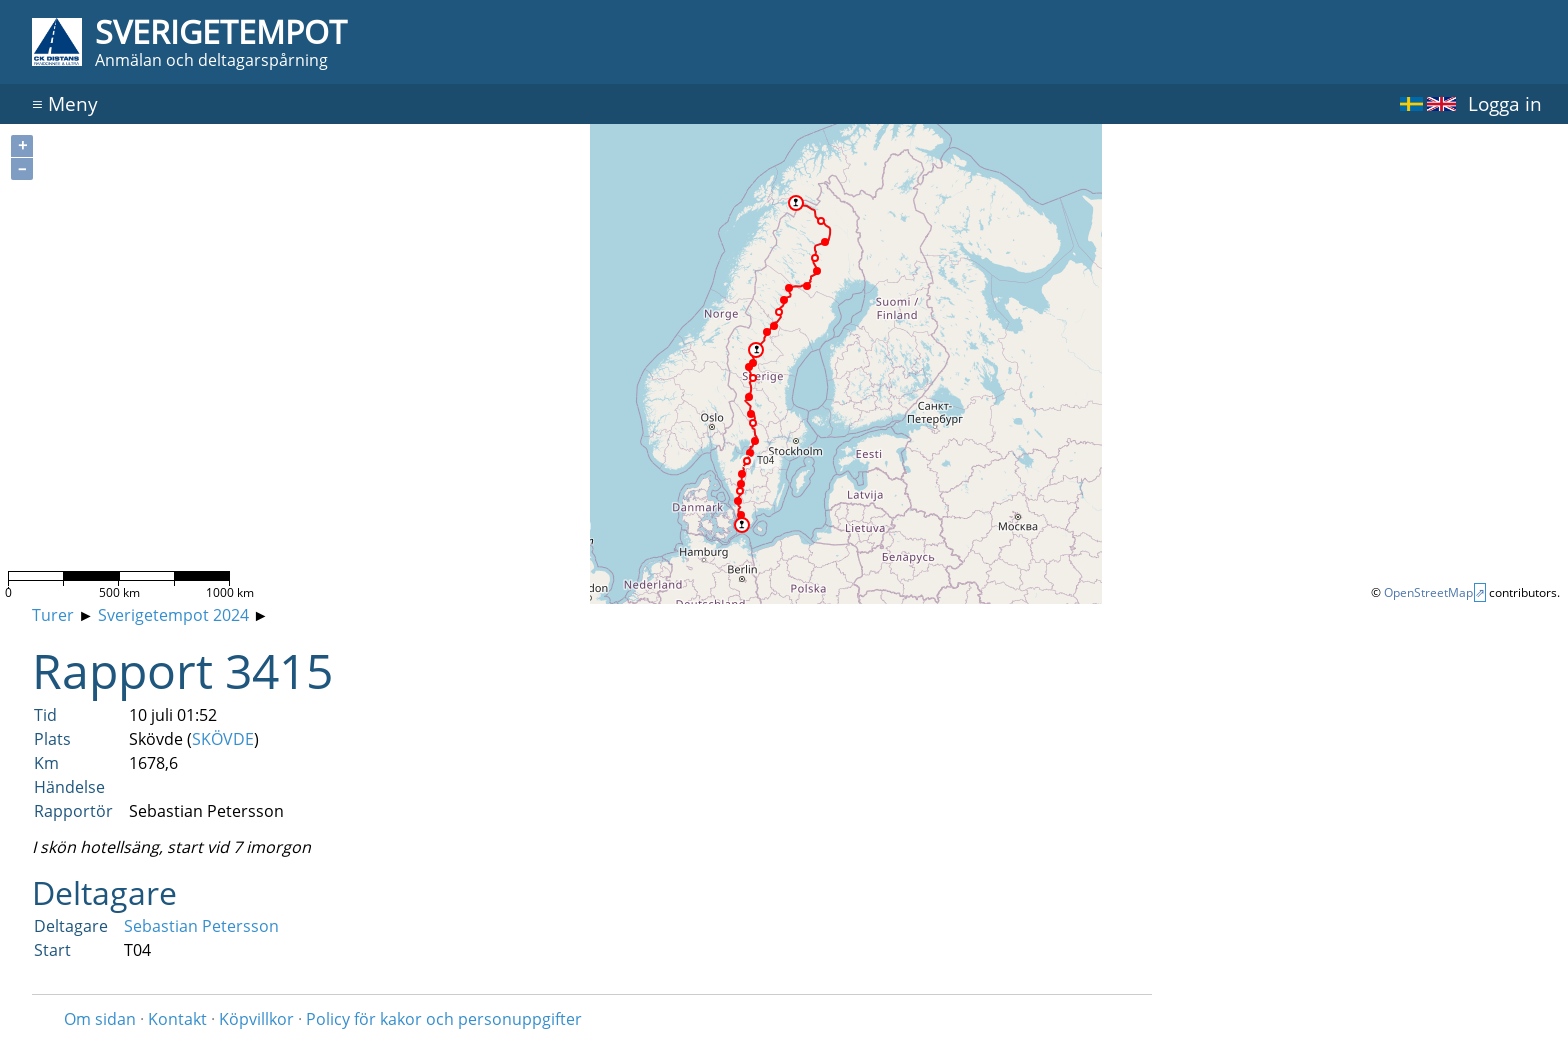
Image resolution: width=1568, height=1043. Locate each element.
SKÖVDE (223, 739)
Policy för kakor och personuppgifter (444, 1019)
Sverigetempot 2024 (173, 615)
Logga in (1505, 103)
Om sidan (100, 1019)
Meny (65, 103)
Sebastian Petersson (201, 926)
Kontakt (177, 1019)
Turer (53, 615)
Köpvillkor (256, 1019)
